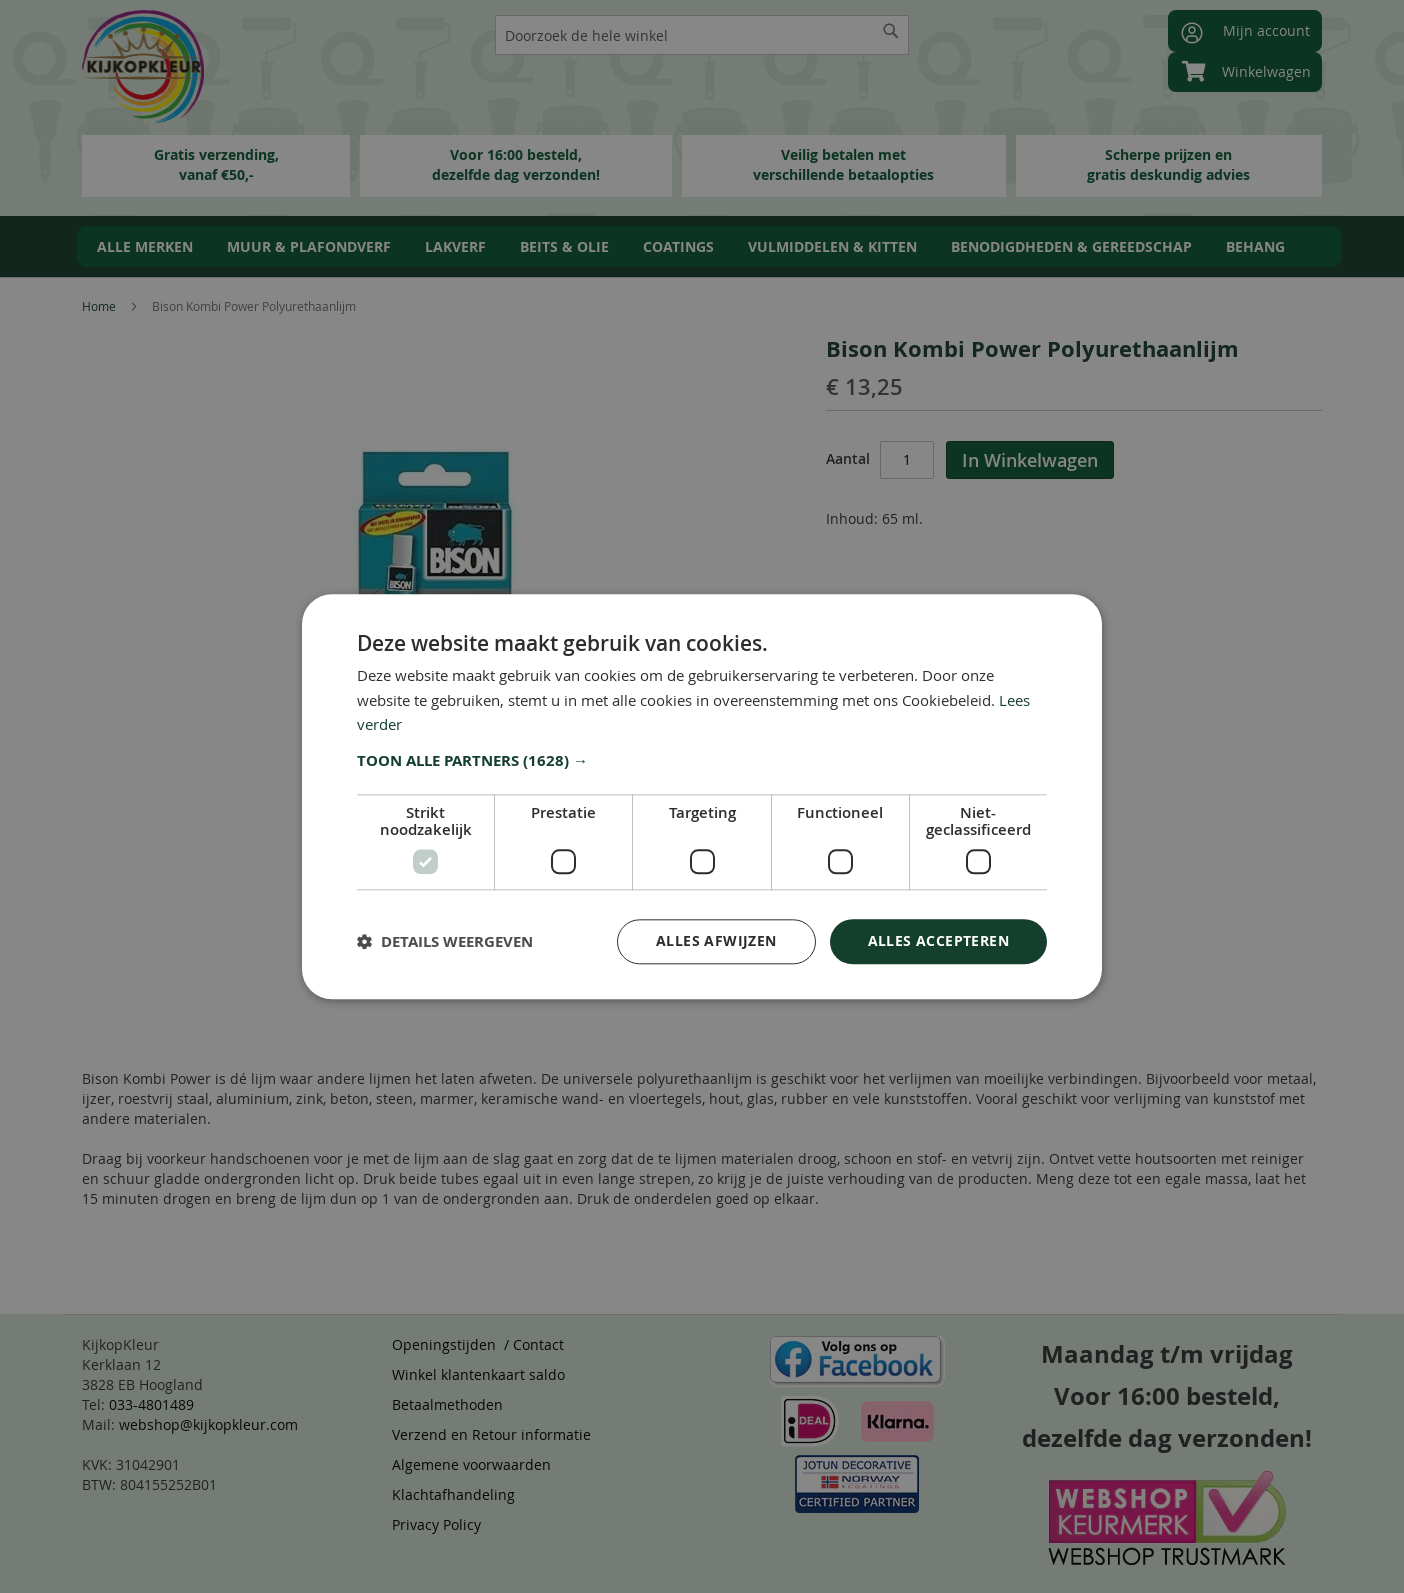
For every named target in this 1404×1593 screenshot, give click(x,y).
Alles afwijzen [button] (716, 940)
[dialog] (702, 796)
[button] (702, 761)
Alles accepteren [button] (938, 940)
